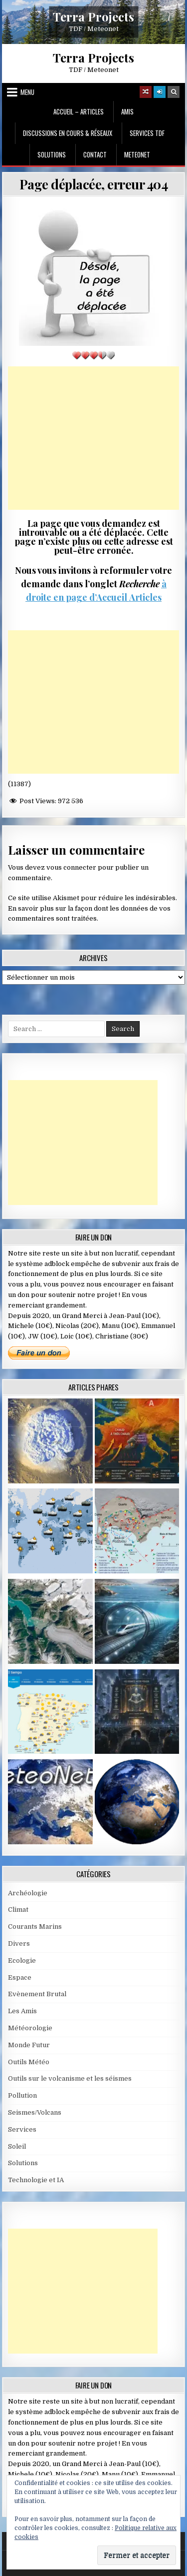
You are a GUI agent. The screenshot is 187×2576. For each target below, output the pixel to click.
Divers (19, 1943)
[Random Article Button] (146, 92)
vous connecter (71, 867)
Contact (95, 154)
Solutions (51, 154)
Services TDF (147, 133)
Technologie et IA (36, 2180)
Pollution (22, 2095)
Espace (19, 1977)
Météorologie (30, 2028)
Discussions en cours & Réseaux (67, 133)
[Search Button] (174, 92)
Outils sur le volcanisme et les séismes (70, 2078)
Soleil (17, 2146)
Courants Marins (35, 1926)
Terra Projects (93, 16)
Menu (27, 92)
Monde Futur (29, 2045)
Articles (144, 597)
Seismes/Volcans (34, 2112)
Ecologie (22, 1960)
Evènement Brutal (37, 1994)
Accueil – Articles (78, 111)
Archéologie (27, 1893)
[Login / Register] (160, 92)
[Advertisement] (94, 438)
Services (22, 2129)
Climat (18, 1909)
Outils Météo (28, 2062)
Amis (127, 111)
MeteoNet (137, 154)
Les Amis (22, 2011)
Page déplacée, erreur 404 (93, 184)
